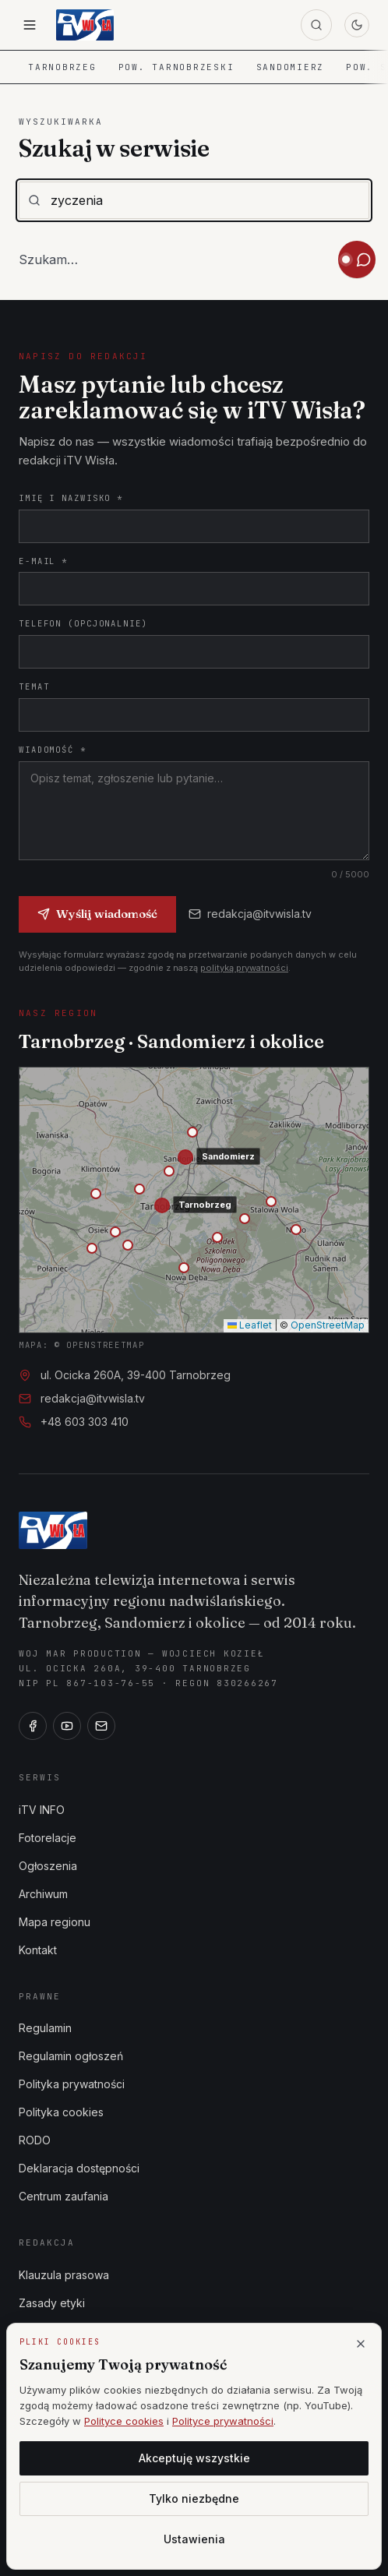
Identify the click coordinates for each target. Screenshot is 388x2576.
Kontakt (38, 1950)
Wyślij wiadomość (97, 913)
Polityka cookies (61, 2112)
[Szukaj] (316, 25)
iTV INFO (42, 1809)
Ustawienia (194, 2539)
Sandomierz (290, 67)
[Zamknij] (361, 2344)
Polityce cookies (124, 2421)
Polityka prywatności (72, 2084)
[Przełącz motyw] (356, 24)
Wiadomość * (52, 749)
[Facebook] (33, 1726)
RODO (35, 2140)
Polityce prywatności (222, 2421)
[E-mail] (101, 1726)
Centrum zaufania (63, 2196)
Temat (34, 686)
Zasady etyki (52, 2303)
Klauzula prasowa (64, 2274)
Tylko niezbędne (194, 2498)
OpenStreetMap (328, 1325)
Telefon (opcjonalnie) (83, 623)
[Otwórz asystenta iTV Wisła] (357, 259)
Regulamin (45, 2027)
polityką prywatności (244, 967)
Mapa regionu (54, 1921)
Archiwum (43, 1893)
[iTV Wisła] (53, 1530)
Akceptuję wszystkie (194, 2458)
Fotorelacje (47, 1837)
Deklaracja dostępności (79, 2168)
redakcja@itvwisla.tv (250, 913)
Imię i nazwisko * (71, 497)
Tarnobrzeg (62, 67)
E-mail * (43, 561)
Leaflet (250, 1325)
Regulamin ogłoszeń (71, 2056)
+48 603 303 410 (85, 1421)
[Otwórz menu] (29, 25)
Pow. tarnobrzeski (176, 67)
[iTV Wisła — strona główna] (85, 25)
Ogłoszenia (48, 1865)
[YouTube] (67, 1726)
